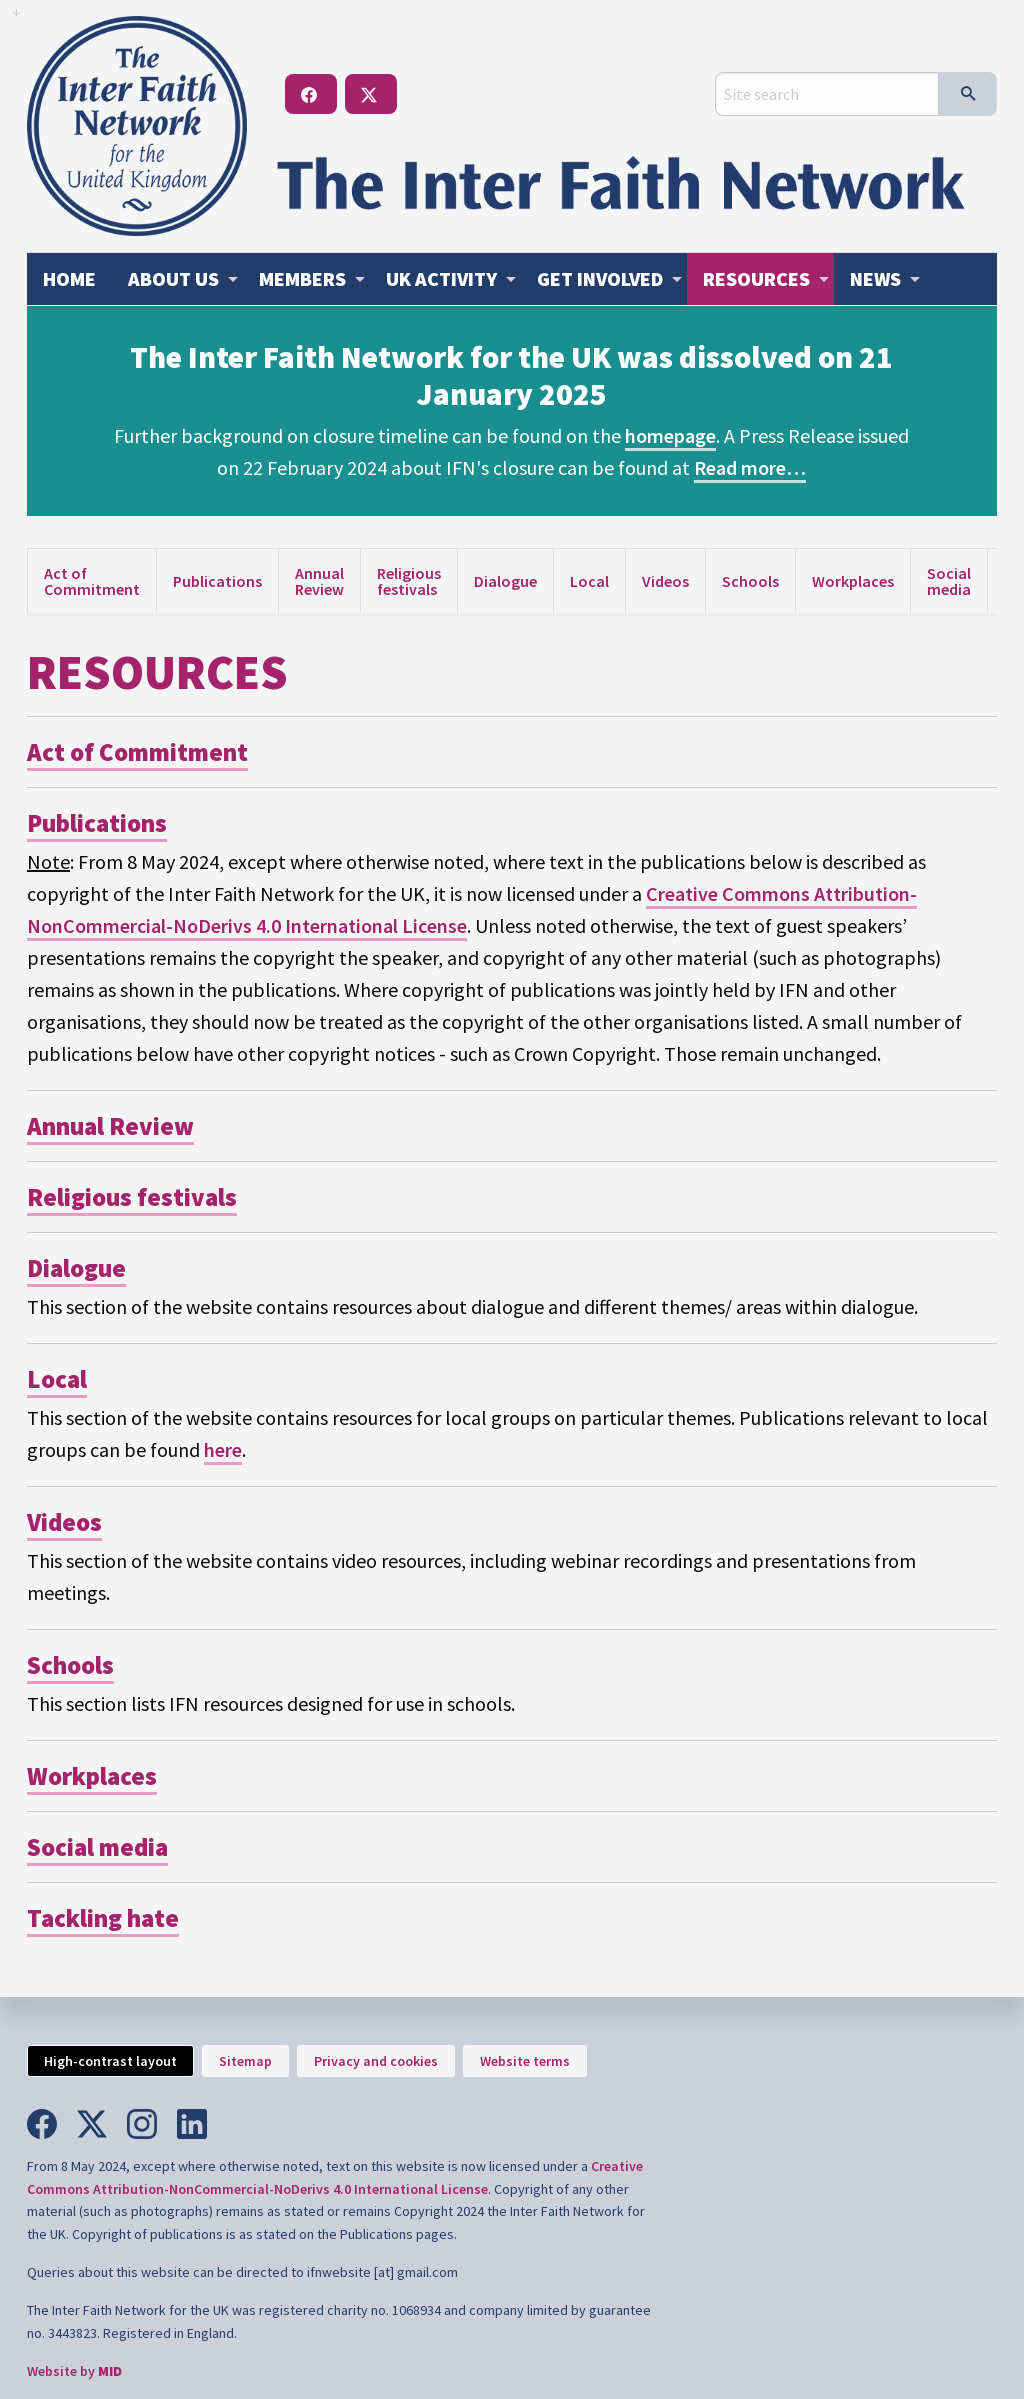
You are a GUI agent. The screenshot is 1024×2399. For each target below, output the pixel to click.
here (223, 1449)
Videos (665, 581)
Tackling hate (103, 1918)
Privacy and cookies (376, 2061)
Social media (949, 581)
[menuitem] (69, 279)
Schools (750, 581)
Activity (441, 278)
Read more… (750, 467)
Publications (217, 581)
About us (173, 278)
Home (69, 278)
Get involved (600, 278)
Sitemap (245, 2061)
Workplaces (853, 581)
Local (589, 581)
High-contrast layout (110, 2061)
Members (302, 278)
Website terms (525, 2061)
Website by (74, 2371)
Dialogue (505, 581)
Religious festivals (409, 581)
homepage (670, 435)
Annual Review (319, 581)
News (875, 278)
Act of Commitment (92, 581)
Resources (756, 278)
